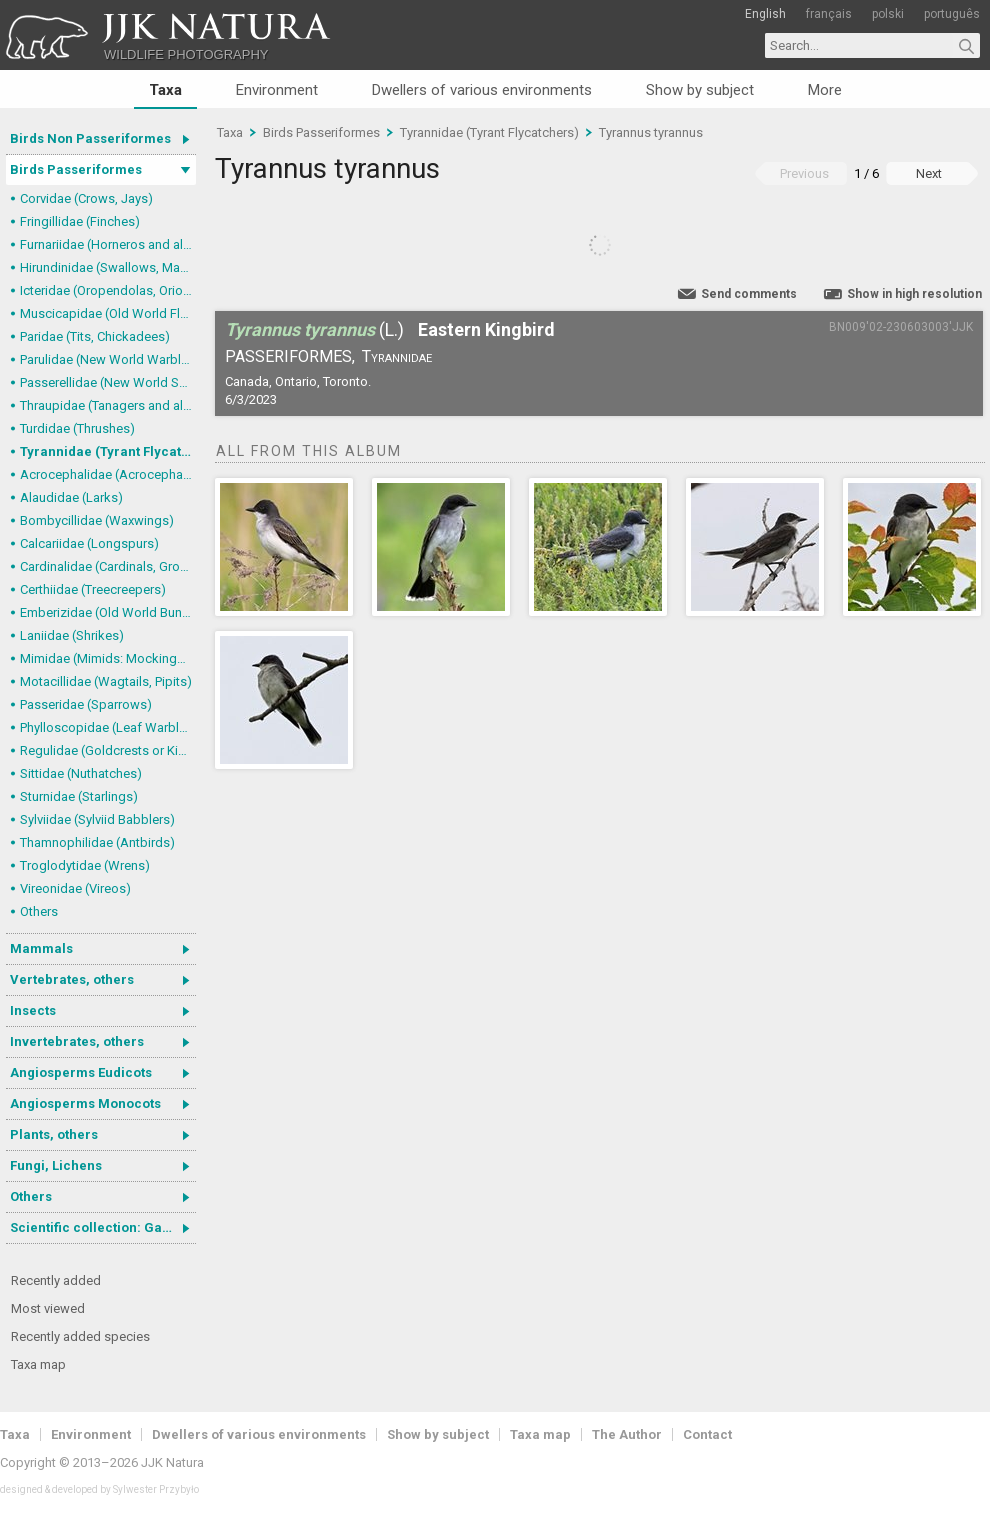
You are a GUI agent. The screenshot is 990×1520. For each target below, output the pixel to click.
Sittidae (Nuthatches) (81, 773)
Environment (277, 90)
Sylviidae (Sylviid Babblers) (97, 819)
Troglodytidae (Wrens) (85, 865)
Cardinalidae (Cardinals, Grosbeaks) (108, 566)
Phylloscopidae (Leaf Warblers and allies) (108, 727)
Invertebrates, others (77, 1041)
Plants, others (54, 1134)
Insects (33, 1010)
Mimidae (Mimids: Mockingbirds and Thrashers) (108, 658)
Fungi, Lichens (56, 1165)
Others (39, 911)
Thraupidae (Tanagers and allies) (108, 405)
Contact (707, 1434)
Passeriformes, (290, 356)
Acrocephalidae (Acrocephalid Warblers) (108, 474)
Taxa (165, 90)
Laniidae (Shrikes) (72, 635)
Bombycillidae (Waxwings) (97, 520)
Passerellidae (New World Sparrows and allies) (108, 382)
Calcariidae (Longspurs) (89, 543)
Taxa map (38, 1364)
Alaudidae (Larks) (71, 497)
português (952, 14)
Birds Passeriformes (76, 169)
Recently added (56, 1280)
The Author (627, 1434)
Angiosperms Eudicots (81, 1072)
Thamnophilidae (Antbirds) (97, 842)
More (825, 90)
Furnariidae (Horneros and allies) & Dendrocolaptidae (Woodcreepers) (108, 244)
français (829, 14)
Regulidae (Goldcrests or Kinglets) (108, 750)
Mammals (41, 948)
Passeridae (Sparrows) (86, 704)
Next (929, 173)
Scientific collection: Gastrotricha (103, 1227)
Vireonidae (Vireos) (75, 888)
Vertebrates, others (72, 979)
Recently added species (80, 1336)
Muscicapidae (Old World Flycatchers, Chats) (108, 313)
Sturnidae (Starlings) (79, 796)
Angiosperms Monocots (85, 1103)
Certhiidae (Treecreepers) (93, 589)
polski (888, 14)
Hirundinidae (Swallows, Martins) (108, 267)
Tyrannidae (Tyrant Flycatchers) (108, 451)
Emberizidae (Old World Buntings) (108, 612)
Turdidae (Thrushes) (77, 428)
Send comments (749, 294)
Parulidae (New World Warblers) (108, 359)
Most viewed (48, 1308)
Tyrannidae (397, 356)
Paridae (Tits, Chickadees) (95, 336)
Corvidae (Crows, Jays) (86, 198)
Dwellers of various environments (482, 90)
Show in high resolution (914, 294)
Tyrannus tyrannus (651, 132)
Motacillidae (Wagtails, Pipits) (106, 681)
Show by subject (700, 90)
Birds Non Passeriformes (90, 138)
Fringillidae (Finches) (80, 221)
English (765, 14)
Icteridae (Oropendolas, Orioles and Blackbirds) (108, 290)
